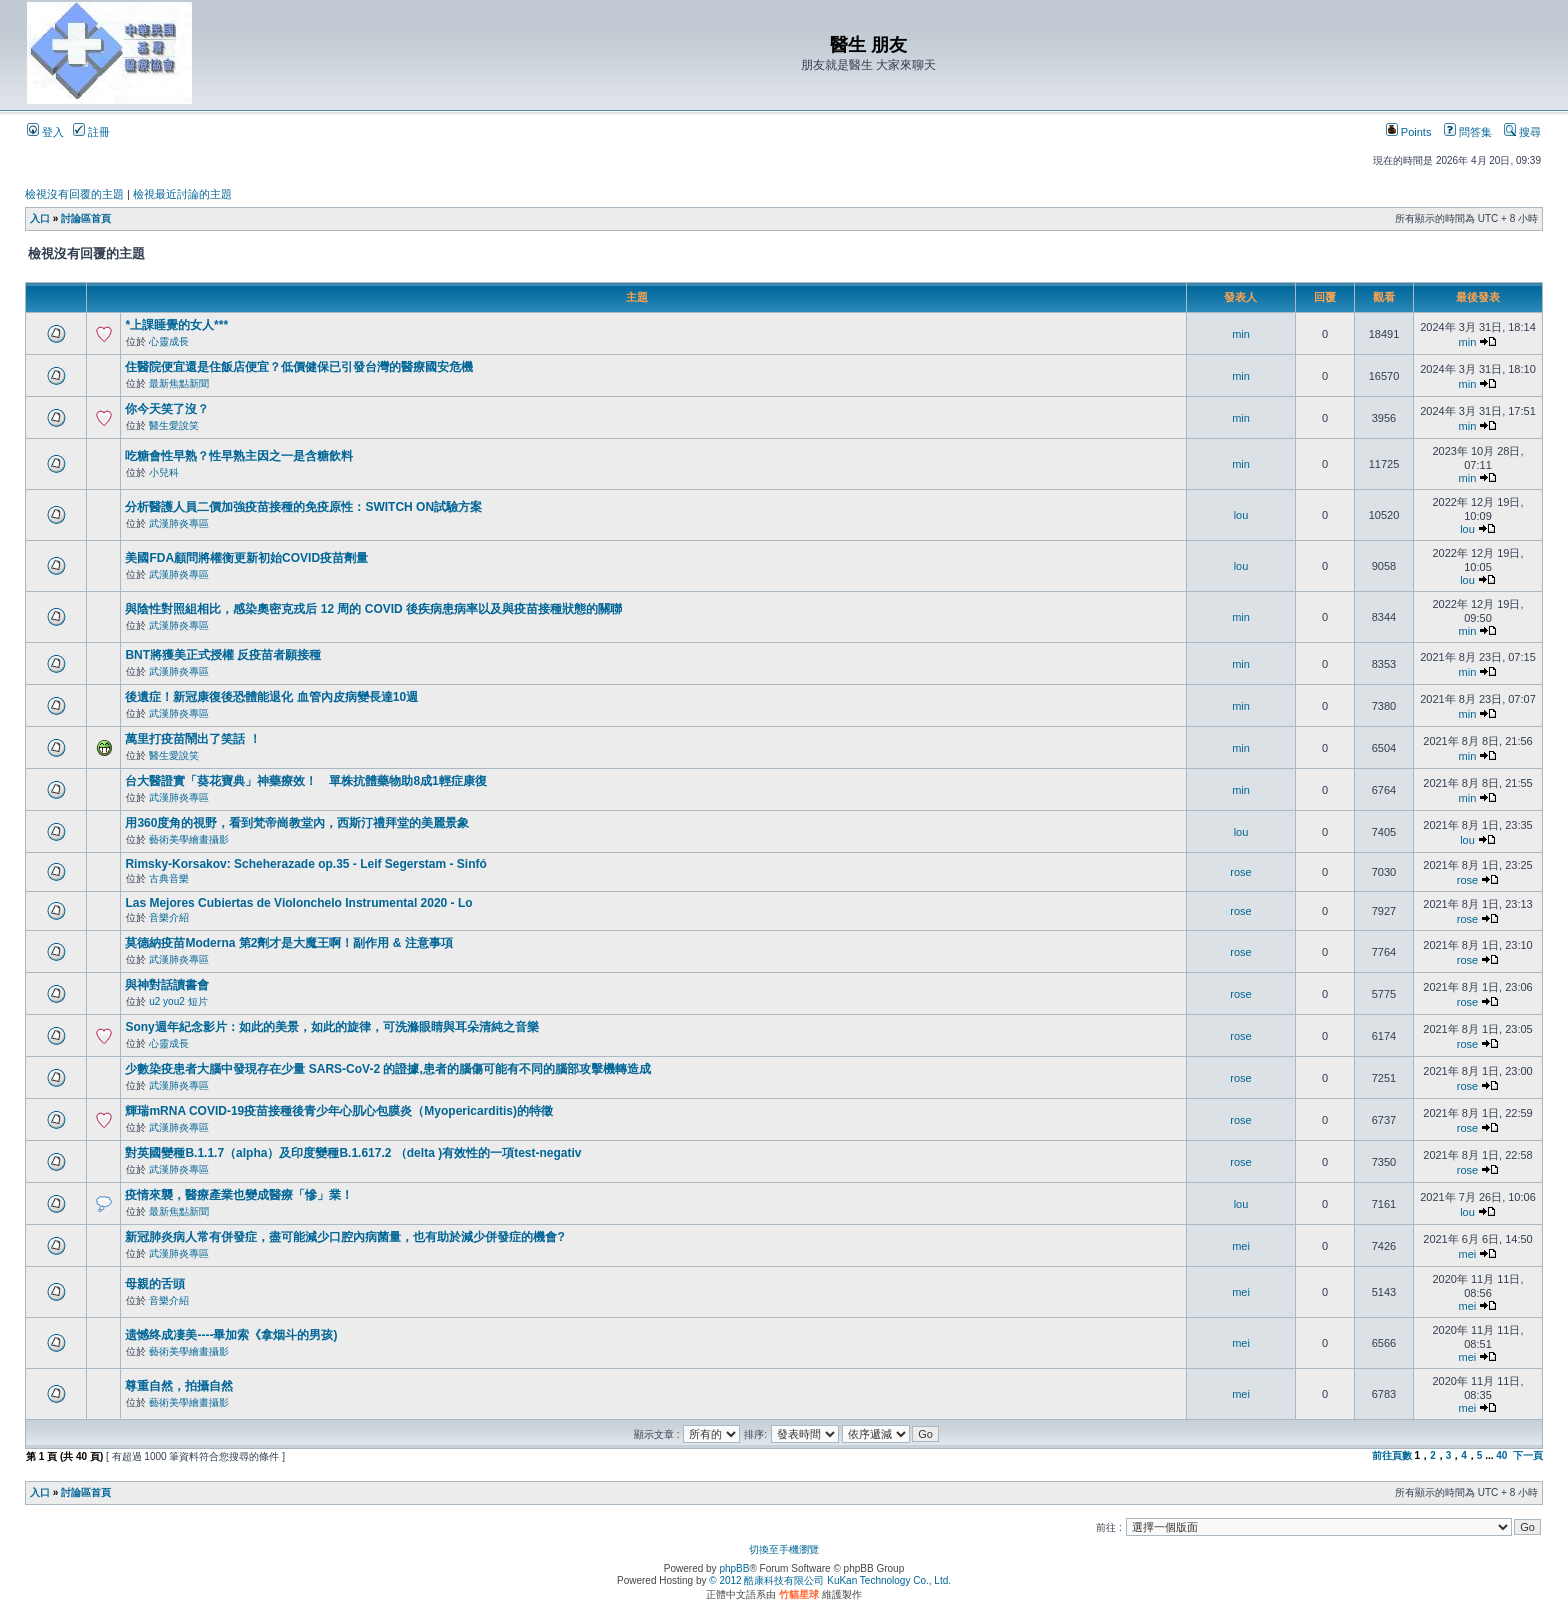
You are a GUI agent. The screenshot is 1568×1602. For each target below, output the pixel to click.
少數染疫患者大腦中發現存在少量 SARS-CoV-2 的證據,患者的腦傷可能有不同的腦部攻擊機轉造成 (387, 1069)
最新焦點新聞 (179, 383)
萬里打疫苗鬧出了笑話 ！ (192, 739)
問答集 (1468, 132)
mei (1241, 1246)
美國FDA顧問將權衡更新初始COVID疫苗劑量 (246, 558)
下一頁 (1528, 1455)
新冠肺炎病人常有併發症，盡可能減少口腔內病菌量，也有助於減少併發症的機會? (344, 1237)
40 (1501, 1455)
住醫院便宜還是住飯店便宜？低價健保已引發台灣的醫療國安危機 (299, 367)
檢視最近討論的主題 (182, 194)
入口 (40, 218)
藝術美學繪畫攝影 (189, 839)
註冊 (91, 132)
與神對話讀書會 (167, 985)
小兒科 (164, 472)
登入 (45, 132)
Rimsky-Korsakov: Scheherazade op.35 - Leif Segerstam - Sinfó (305, 864)
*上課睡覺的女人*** (176, 325)
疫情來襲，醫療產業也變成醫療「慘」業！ (239, 1195)
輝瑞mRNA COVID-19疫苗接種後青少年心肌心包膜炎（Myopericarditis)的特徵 (339, 1111)
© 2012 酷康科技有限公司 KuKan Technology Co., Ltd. (830, 1580)
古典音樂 (169, 878)
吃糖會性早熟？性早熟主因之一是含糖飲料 (239, 456)
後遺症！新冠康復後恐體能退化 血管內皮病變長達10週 (271, 697)
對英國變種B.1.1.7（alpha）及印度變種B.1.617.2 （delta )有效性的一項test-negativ (353, 1153)
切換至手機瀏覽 (784, 1549)
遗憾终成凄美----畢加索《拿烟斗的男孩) (231, 1335)
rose (1240, 872)
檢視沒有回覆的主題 (74, 194)
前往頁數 (1392, 1455)
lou (1241, 515)
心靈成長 (169, 341)
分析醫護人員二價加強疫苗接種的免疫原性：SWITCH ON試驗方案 (303, 507)
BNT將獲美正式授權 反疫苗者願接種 (223, 655)
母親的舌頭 (155, 1284)
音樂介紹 (169, 917)
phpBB (734, 1568)
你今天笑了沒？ (167, 409)
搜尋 (1522, 132)
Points (1409, 132)
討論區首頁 (86, 218)
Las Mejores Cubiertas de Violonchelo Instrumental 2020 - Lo (298, 903)
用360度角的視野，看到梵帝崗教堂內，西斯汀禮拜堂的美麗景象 (297, 823)
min (1241, 334)
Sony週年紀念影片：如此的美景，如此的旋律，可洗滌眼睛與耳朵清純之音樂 (331, 1027)
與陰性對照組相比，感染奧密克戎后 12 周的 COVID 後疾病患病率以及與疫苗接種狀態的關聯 (373, 609)
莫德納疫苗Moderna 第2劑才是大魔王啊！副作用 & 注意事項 (288, 943)
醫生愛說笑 (174, 425)
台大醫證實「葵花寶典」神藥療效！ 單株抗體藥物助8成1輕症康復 (305, 781)
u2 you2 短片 (178, 1001)
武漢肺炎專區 (179, 523)
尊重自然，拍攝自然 (179, 1386)
